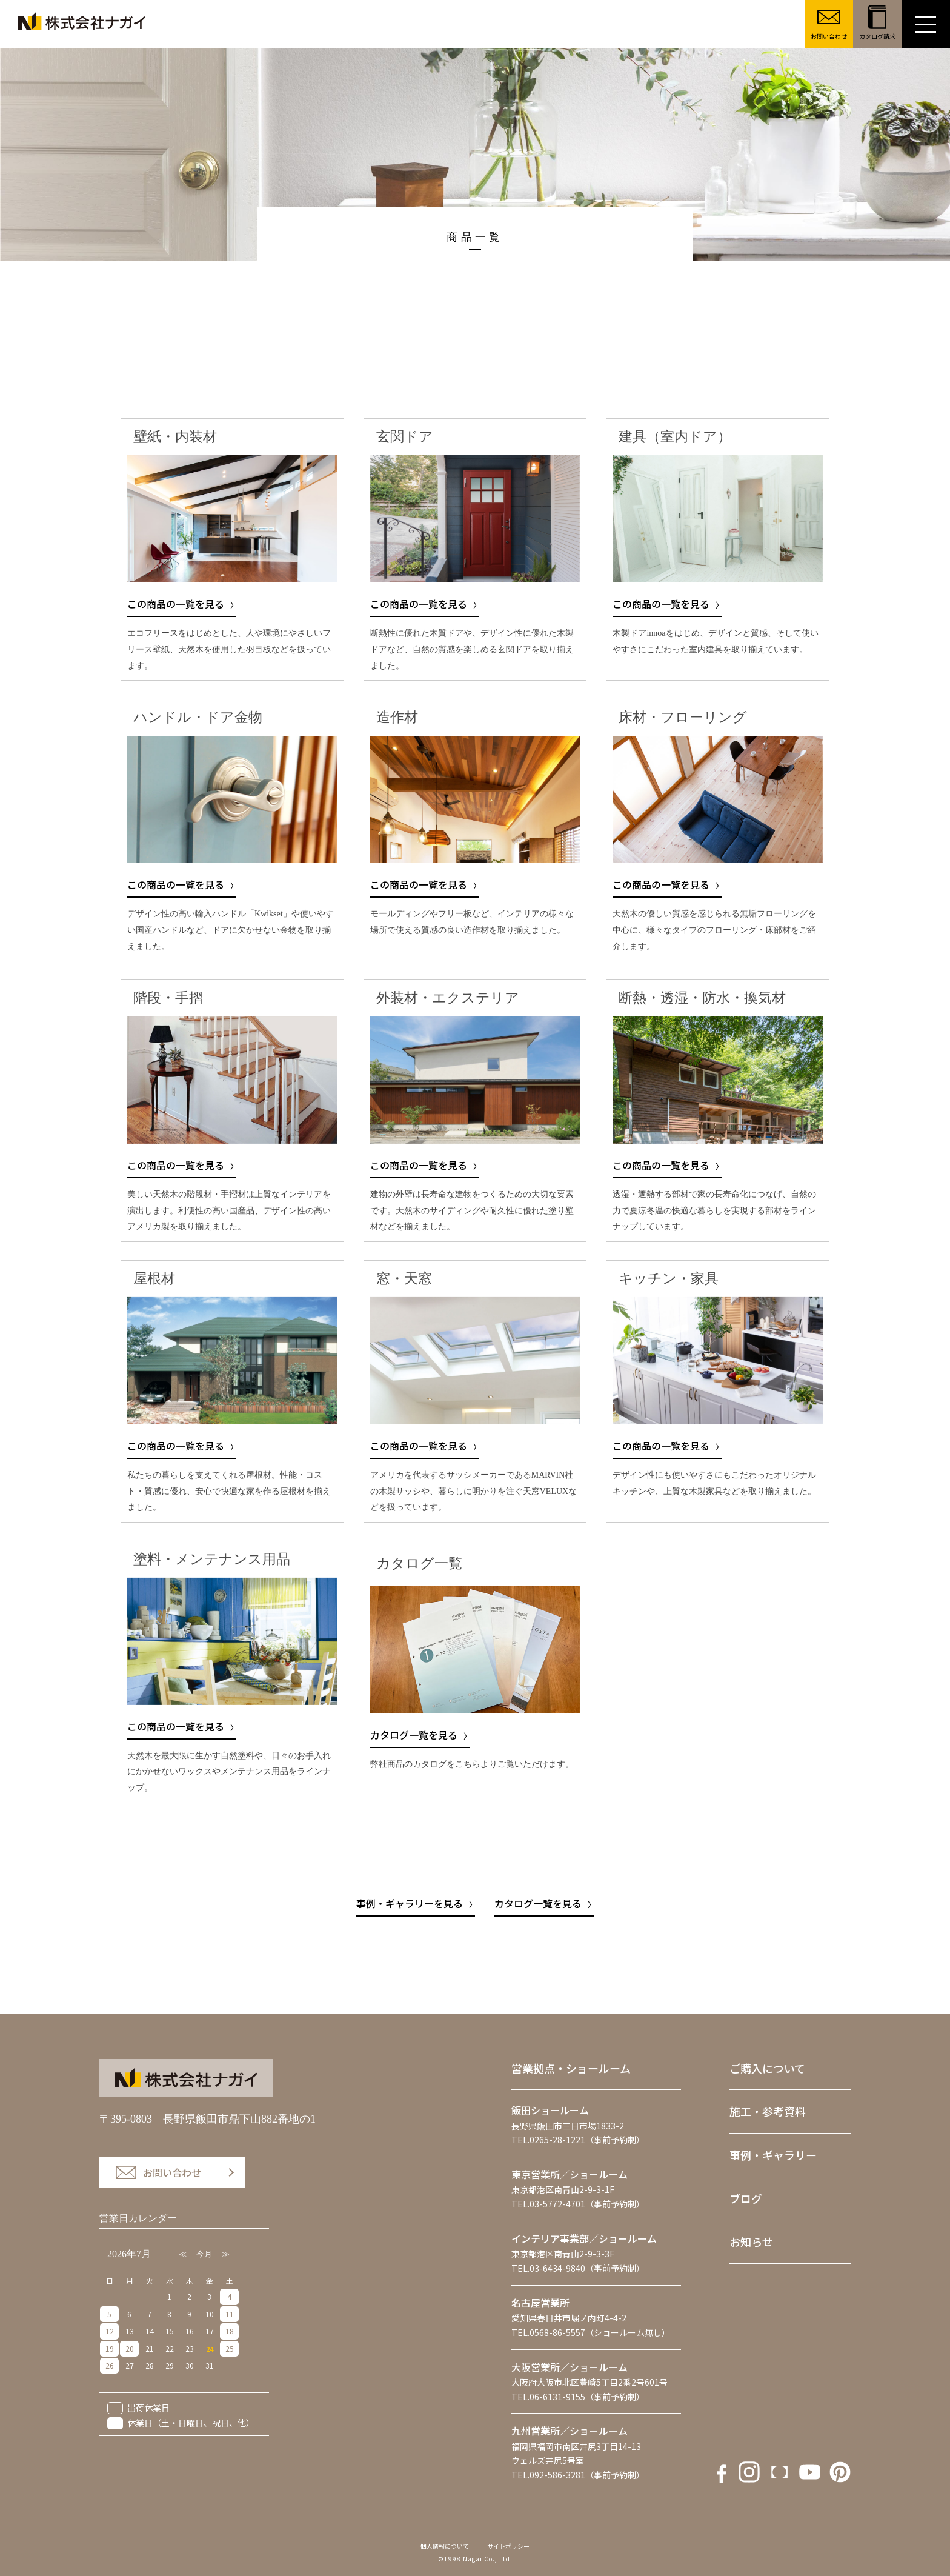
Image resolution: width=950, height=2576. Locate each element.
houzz (840, 2472)
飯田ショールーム (550, 2110)
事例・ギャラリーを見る (409, 1903)
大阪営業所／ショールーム (569, 2367)
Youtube (779, 2472)
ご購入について (767, 2068)
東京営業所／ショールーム (569, 2174)
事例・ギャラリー (773, 2155)
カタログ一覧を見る (413, 1734)
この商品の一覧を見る (175, 603)
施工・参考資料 (767, 2111)
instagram (749, 2472)
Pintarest (809, 2472)
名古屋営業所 (540, 2302)
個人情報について (444, 2546)
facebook (718, 2472)
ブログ (745, 2198)
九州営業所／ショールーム (569, 2430)
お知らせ (751, 2241)
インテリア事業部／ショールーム (584, 2238)
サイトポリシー (508, 2546)
